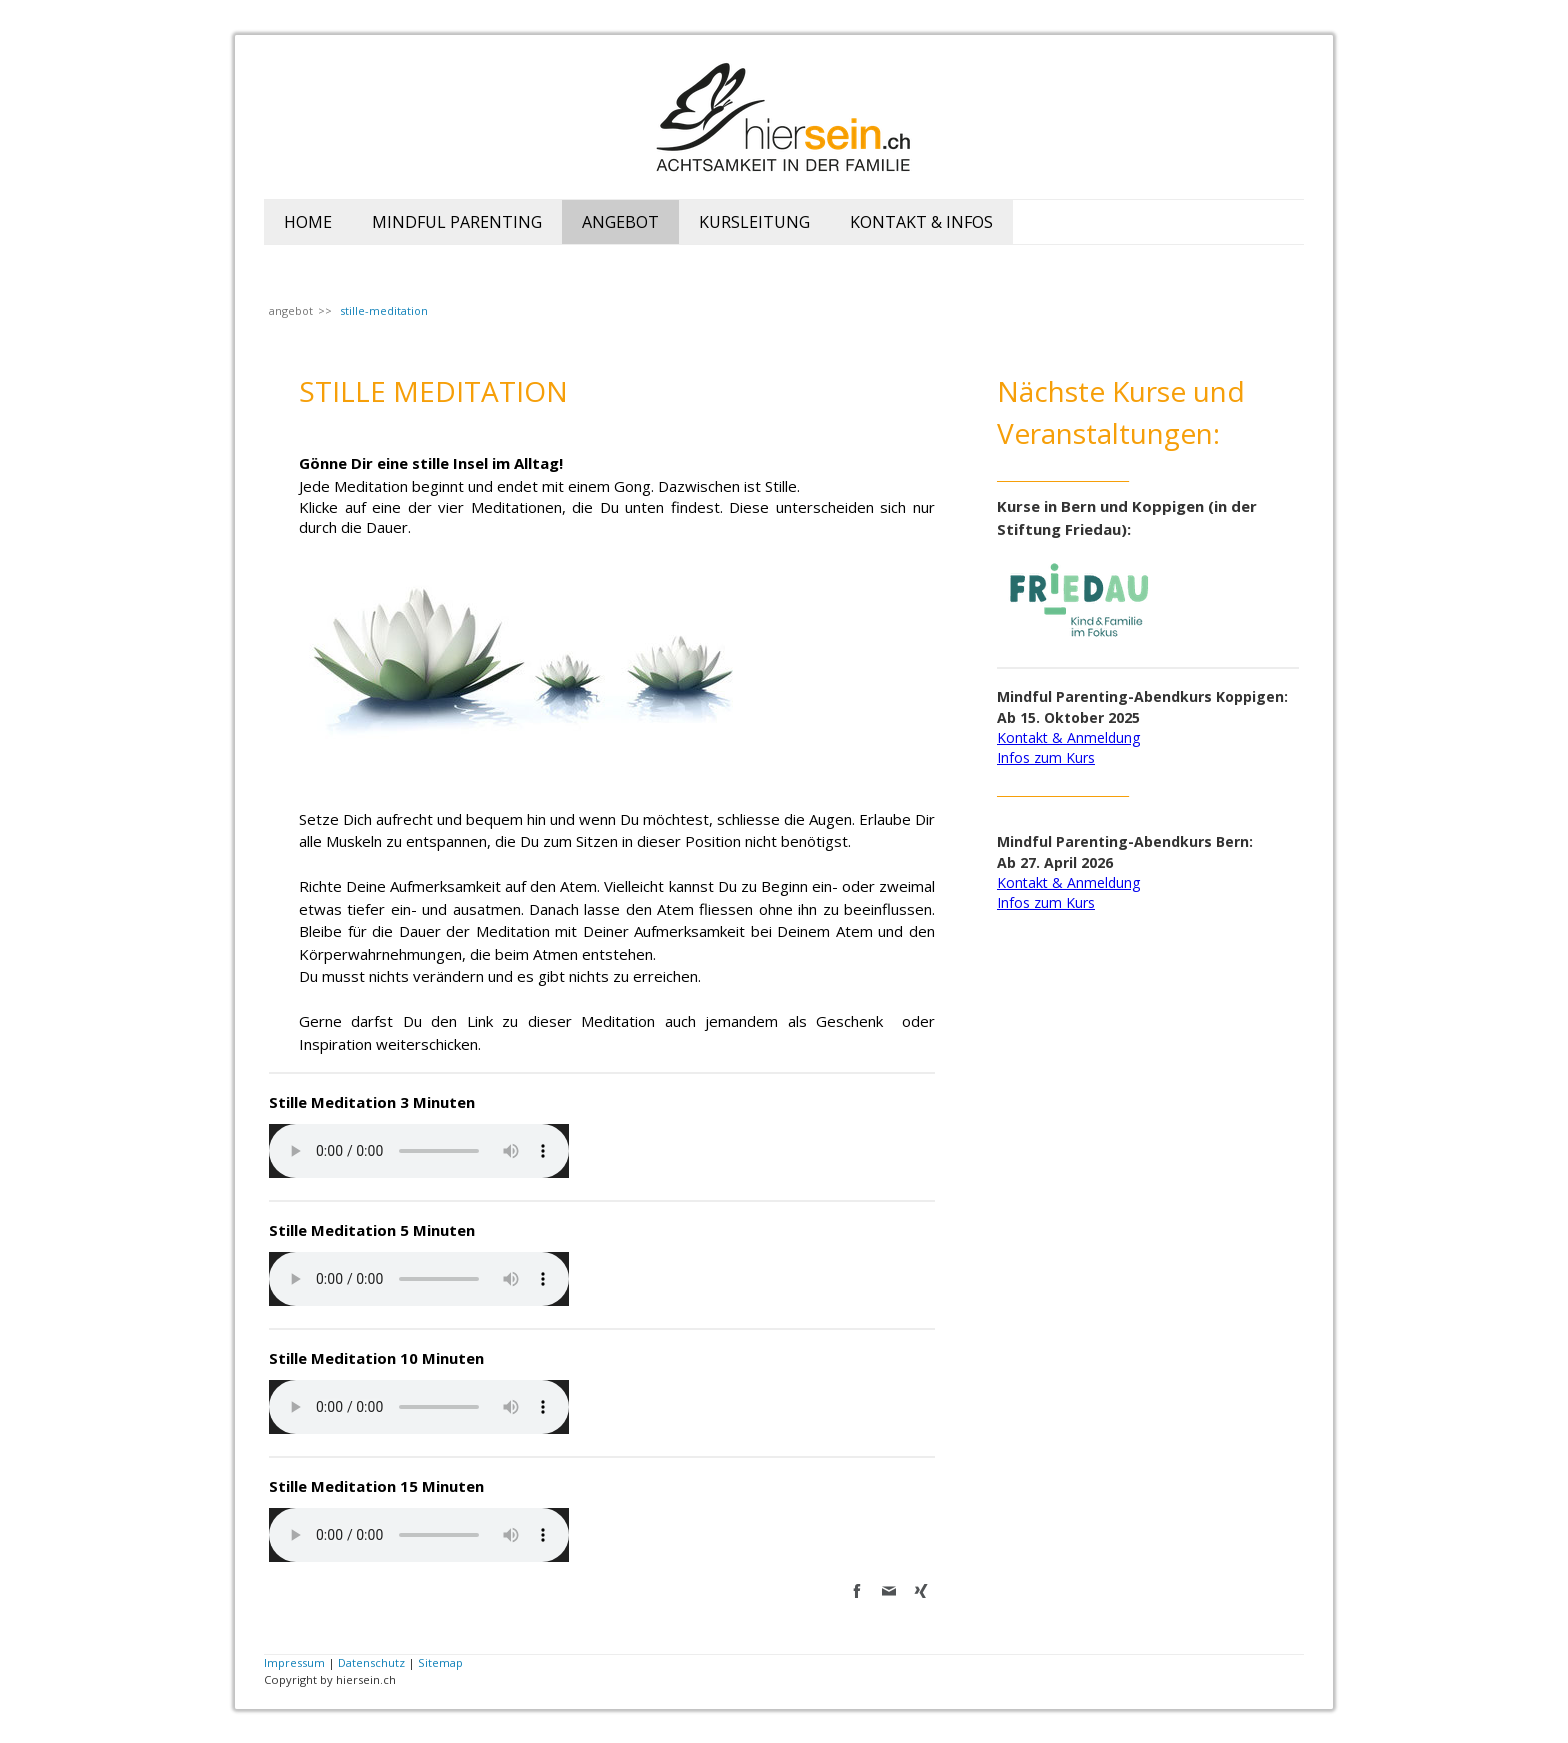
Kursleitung (754, 222)
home (308, 222)
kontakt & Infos (921, 222)
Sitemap (440, 1662)
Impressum (294, 1662)
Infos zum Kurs (1046, 757)
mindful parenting (457, 222)
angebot (620, 222)
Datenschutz (371, 1662)
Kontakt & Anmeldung (1068, 737)
